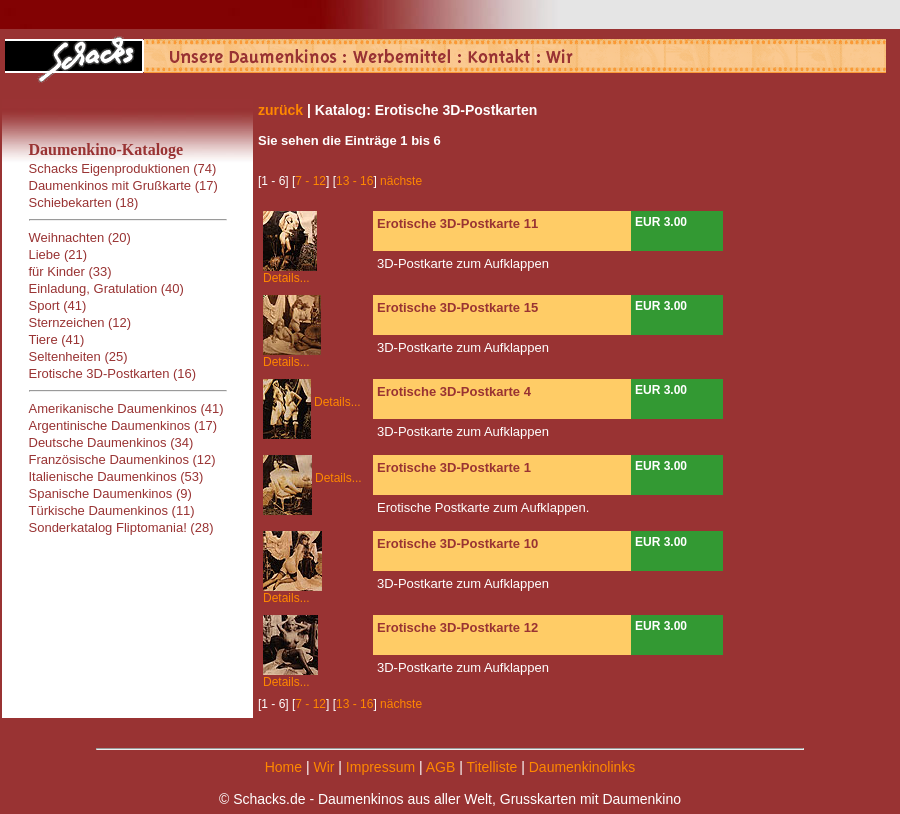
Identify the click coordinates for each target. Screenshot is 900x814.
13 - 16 (354, 181)
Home (283, 767)
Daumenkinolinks (582, 767)
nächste (401, 181)
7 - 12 (310, 181)
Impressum (380, 767)
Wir (323, 767)
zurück (280, 110)
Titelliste (491, 767)
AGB (441, 767)
